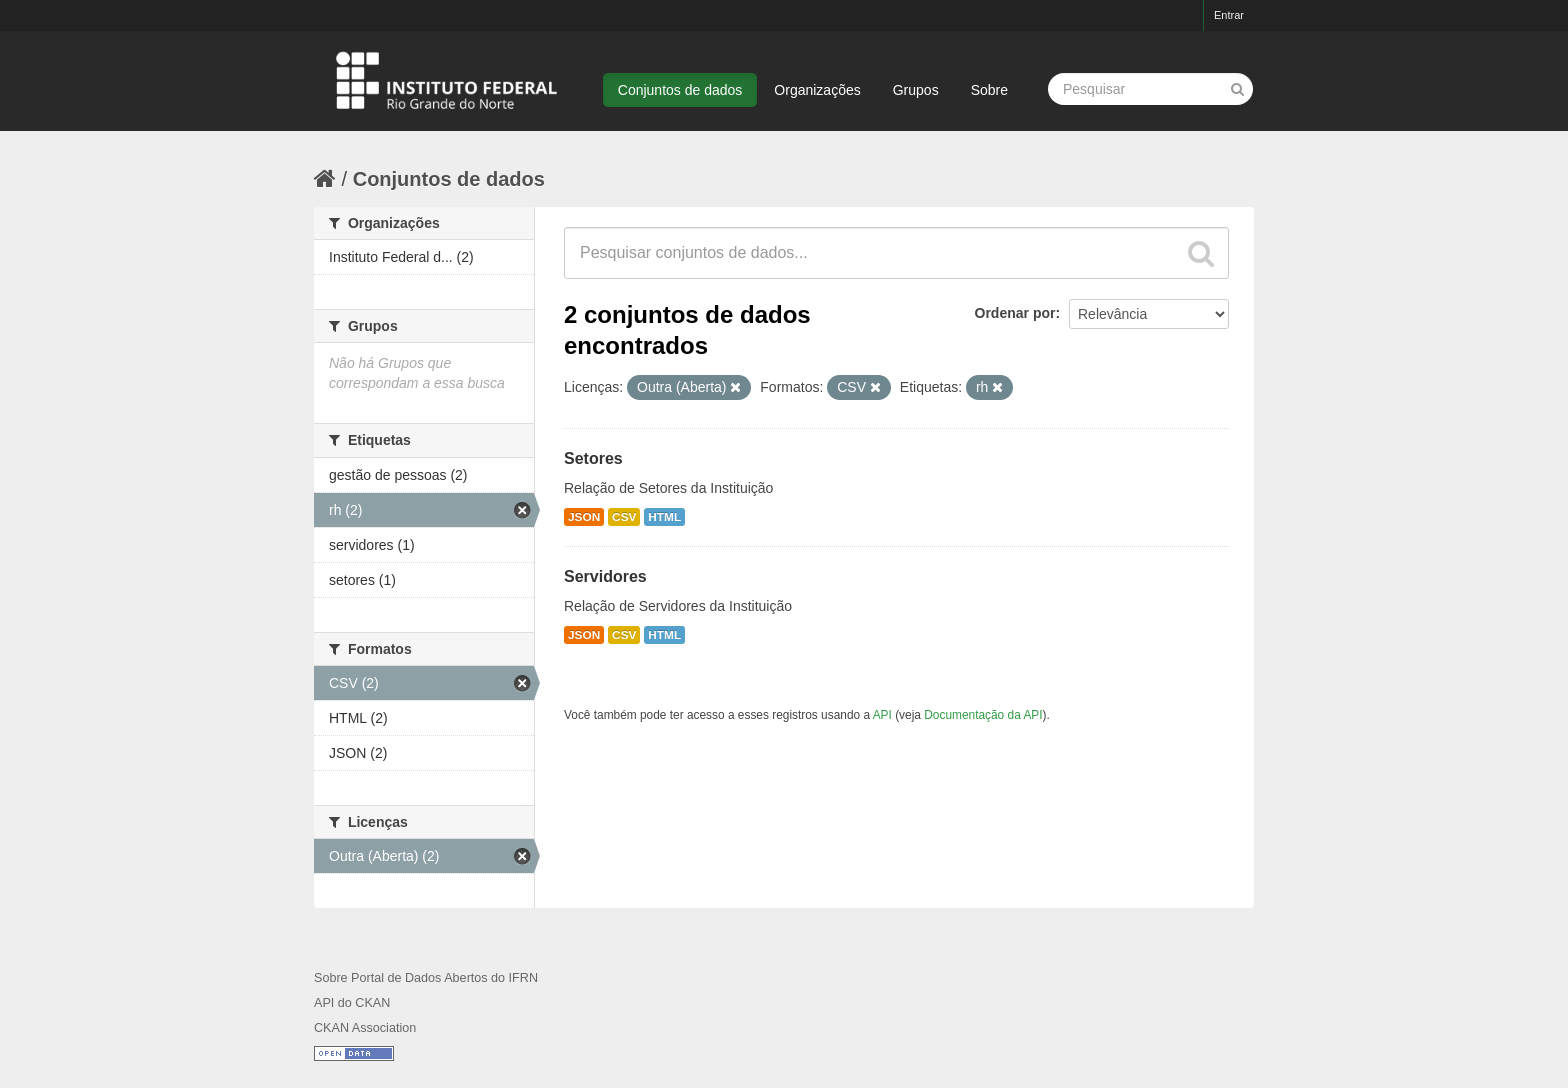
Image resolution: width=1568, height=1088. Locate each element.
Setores (593, 458)
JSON (584, 517)
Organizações (817, 90)
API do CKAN (352, 1003)
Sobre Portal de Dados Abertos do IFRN (426, 978)
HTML (664, 517)
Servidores (605, 576)
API (882, 715)
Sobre (989, 90)
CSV (624, 517)
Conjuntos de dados (680, 90)
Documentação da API (983, 715)
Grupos (916, 90)
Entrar (1229, 15)
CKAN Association (365, 1028)
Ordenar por (1015, 313)
